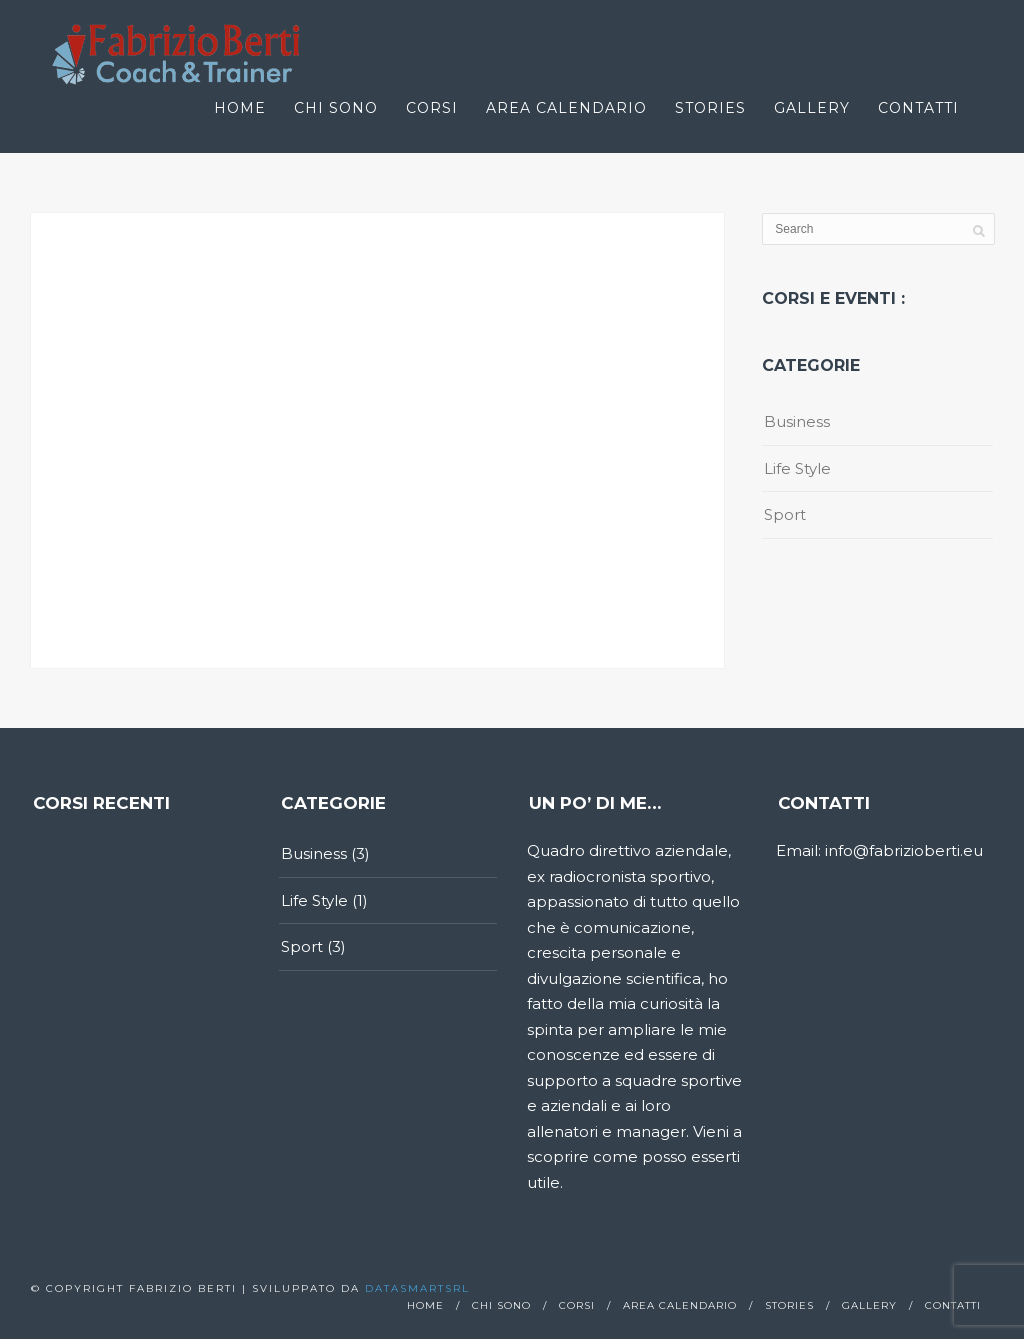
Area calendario (566, 108)
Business (797, 421)
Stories (710, 108)
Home (240, 108)
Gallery (812, 108)
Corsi (432, 108)
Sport (785, 514)
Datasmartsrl (417, 1288)
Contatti (918, 108)
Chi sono (336, 108)
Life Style (797, 468)
